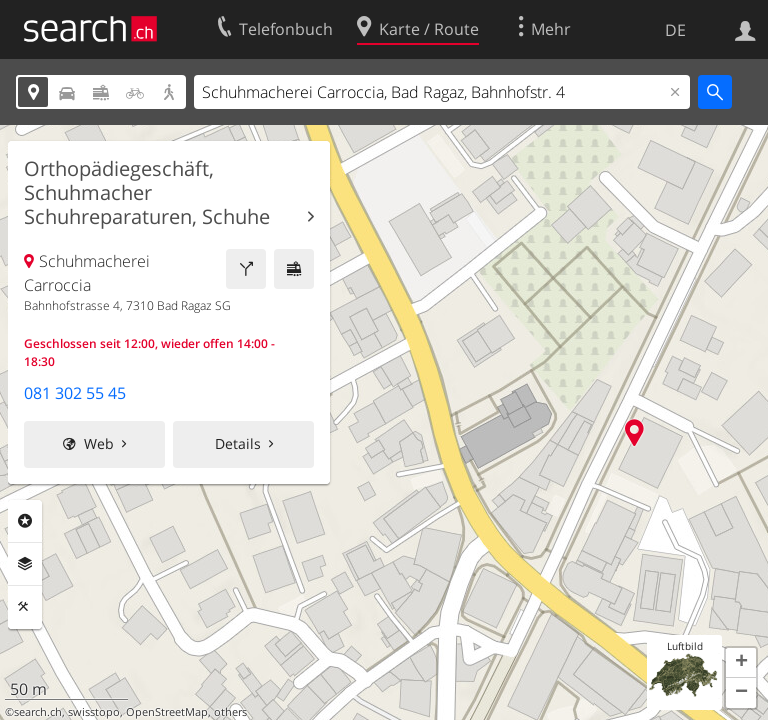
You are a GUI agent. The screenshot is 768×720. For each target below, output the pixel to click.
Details (238, 443)
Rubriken (25, 521)
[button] (741, 663)
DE (675, 30)
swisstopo (94, 712)
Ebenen (25, 564)
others (230, 712)
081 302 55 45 (75, 393)
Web (99, 443)
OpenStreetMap (167, 712)
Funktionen (25, 607)
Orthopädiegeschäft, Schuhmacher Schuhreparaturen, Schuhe (147, 193)
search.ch (38, 712)
